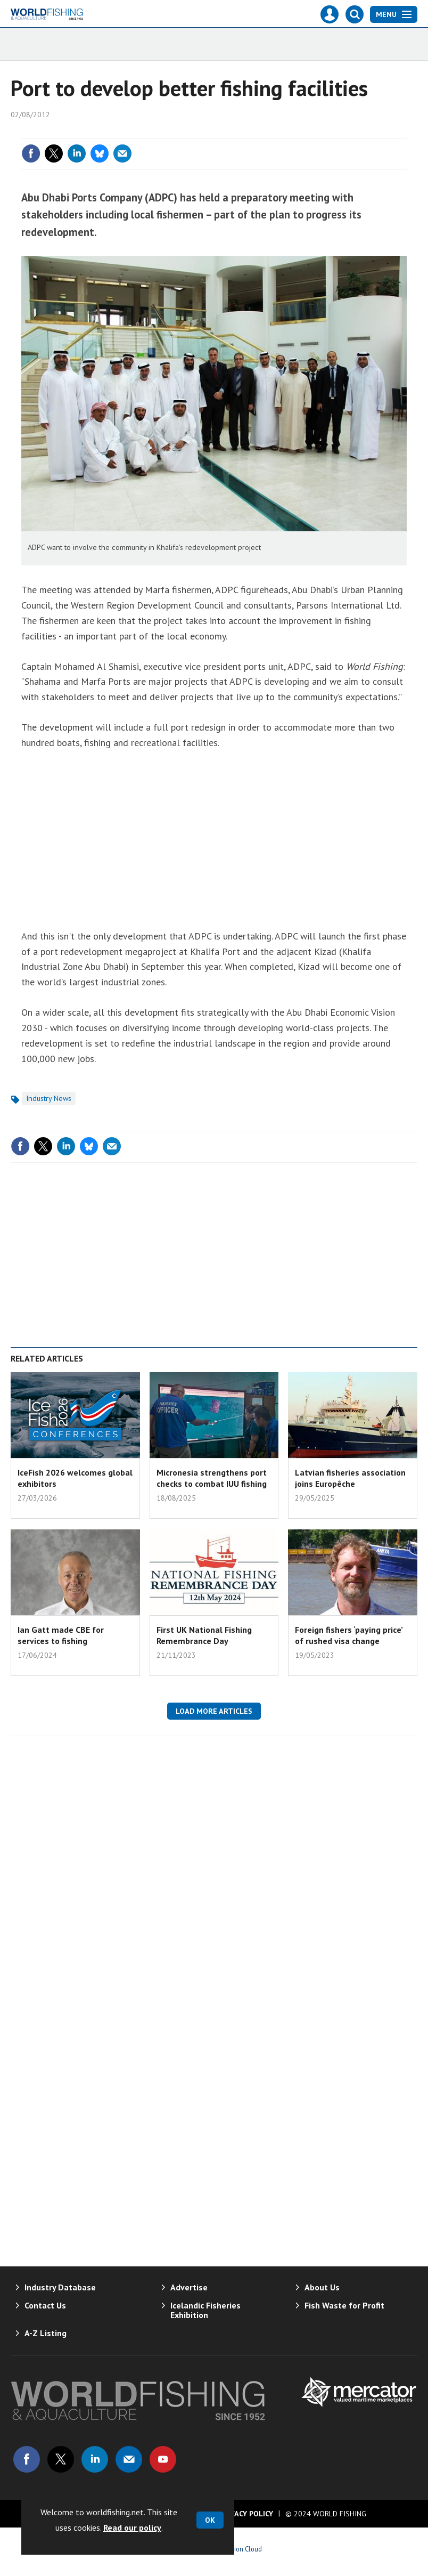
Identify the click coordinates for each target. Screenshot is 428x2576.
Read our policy (132, 2527)
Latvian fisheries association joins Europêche (350, 1477)
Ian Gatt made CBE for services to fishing (61, 1635)
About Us (322, 2287)
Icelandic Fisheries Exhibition (205, 2310)
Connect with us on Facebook (26, 2459)
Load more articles (214, 1711)
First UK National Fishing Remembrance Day (204, 1635)
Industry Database (60, 2287)
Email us (129, 2459)
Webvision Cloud (238, 2549)
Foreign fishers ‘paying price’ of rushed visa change (348, 1635)
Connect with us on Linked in (95, 2459)
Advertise (189, 2287)
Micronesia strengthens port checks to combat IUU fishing (212, 1477)
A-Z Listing (45, 2333)
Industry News (48, 1098)
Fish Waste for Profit (344, 2305)
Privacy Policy (246, 2513)
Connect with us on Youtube (163, 2459)
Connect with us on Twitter (61, 2459)
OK (210, 2520)
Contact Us (45, 2305)
